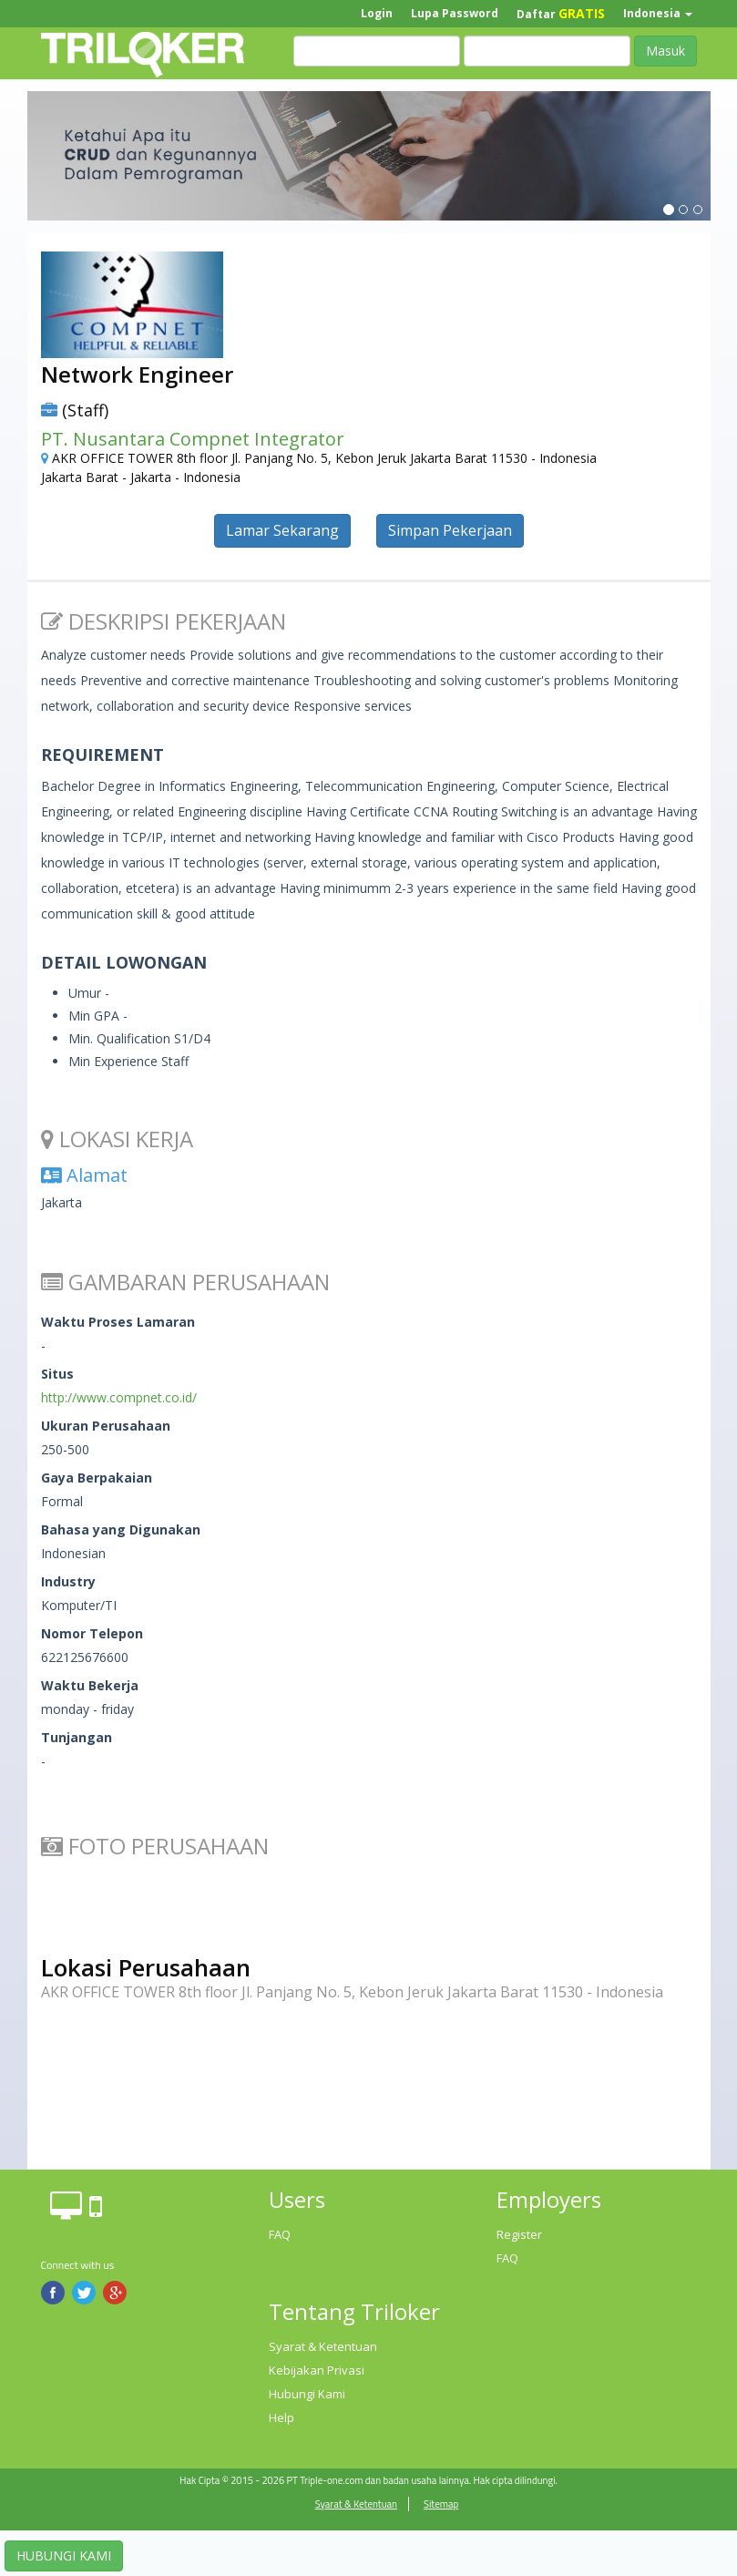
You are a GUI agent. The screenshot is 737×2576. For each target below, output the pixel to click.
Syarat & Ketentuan (323, 2346)
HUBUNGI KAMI (63, 2555)
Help (281, 2417)
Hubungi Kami (307, 2394)
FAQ (280, 2234)
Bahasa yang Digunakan (120, 1529)
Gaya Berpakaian (96, 1477)
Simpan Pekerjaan (450, 530)
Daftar (561, 13)
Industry (68, 1581)
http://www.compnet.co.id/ (119, 1397)
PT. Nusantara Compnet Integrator (192, 438)
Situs (57, 1373)
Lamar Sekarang (282, 530)
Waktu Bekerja (89, 1685)
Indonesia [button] (657, 13)
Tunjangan (76, 1737)
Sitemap (441, 2504)
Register (519, 2234)
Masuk (665, 50)
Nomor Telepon (92, 1633)
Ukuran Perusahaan (105, 1425)
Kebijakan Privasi (316, 2370)
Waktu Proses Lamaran (118, 1321)
